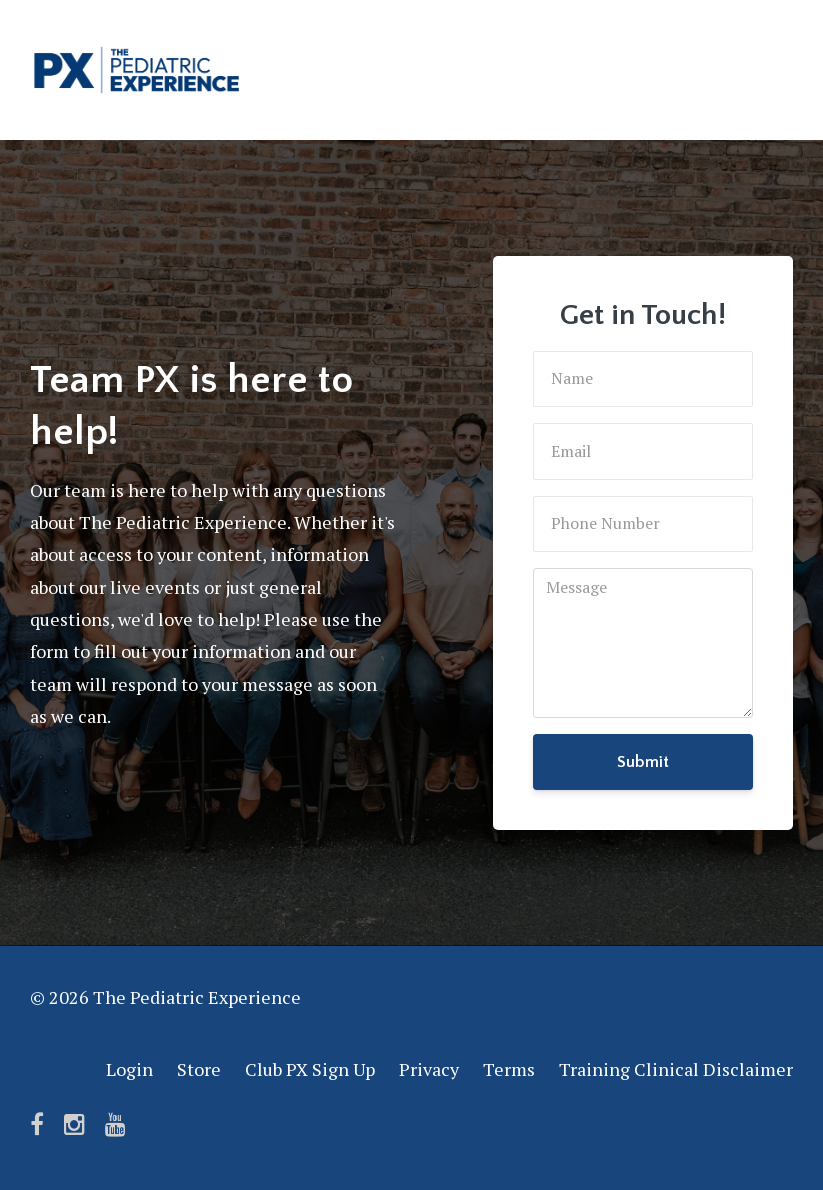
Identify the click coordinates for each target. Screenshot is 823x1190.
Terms (509, 1069)
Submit (643, 762)
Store (199, 1069)
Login (129, 1069)
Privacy (429, 1069)
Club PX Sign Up (310, 1069)
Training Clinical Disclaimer (676, 1069)
